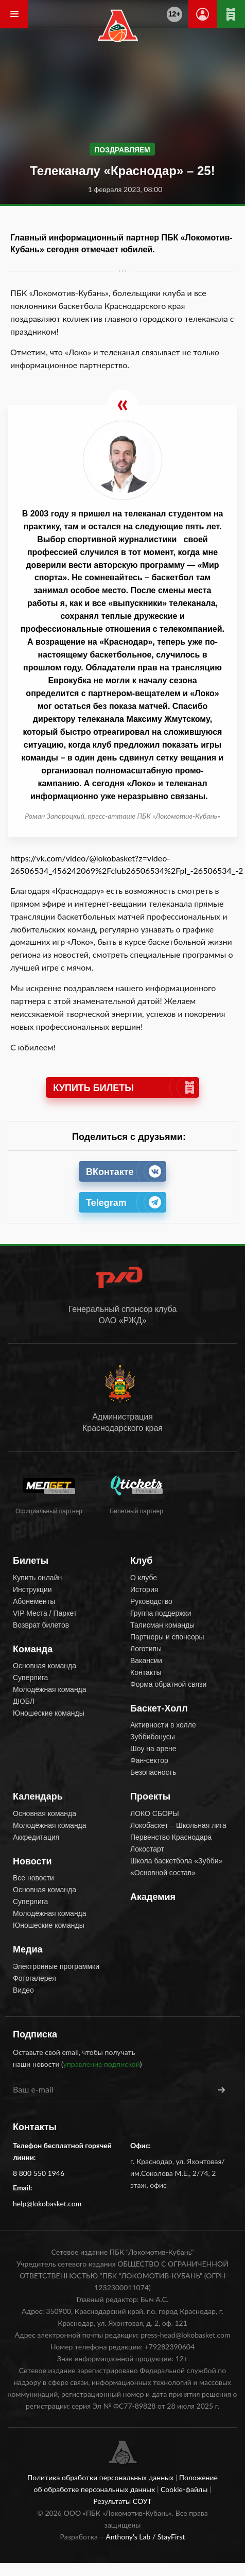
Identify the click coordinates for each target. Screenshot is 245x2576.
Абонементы (34, 1601)
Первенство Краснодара (171, 1837)
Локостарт (147, 1849)
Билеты (30, 1560)
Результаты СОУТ (122, 2501)
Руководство (151, 1601)
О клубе (143, 1578)
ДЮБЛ (23, 1701)
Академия (153, 1897)
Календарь (38, 1796)
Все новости (33, 1878)
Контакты (145, 1672)
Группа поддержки (160, 1613)
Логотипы (146, 1649)
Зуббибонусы (152, 1737)
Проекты (150, 1796)
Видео (23, 1990)
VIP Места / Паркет (45, 1613)
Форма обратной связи (168, 1684)
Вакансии (146, 1660)
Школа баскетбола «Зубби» (176, 1861)
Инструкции (32, 1589)
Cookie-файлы (185, 2489)
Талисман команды (162, 1625)
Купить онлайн (37, 1578)
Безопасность (153, 1772)
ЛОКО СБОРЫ (154, 1813)
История (144, 1589)
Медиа (28, 1949)
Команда (32, 1649)
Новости (32, 1861)
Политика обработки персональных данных (101, 2477)
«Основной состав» (163, 1873)
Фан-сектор (149, 1760)
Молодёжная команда (49, 1689)
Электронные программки (56, 1966)
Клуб (141, 1560)
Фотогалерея (34, 1978)
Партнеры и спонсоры (167, 1637)
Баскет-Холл (159, 1708)
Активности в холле (163, 1725)
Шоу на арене (153, 1748)
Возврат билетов (41, 1625)
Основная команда (44, 1666)
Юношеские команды (48, 1713)
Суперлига (30, 1677)
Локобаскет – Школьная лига (178, 1825)
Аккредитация (36, 1837)
